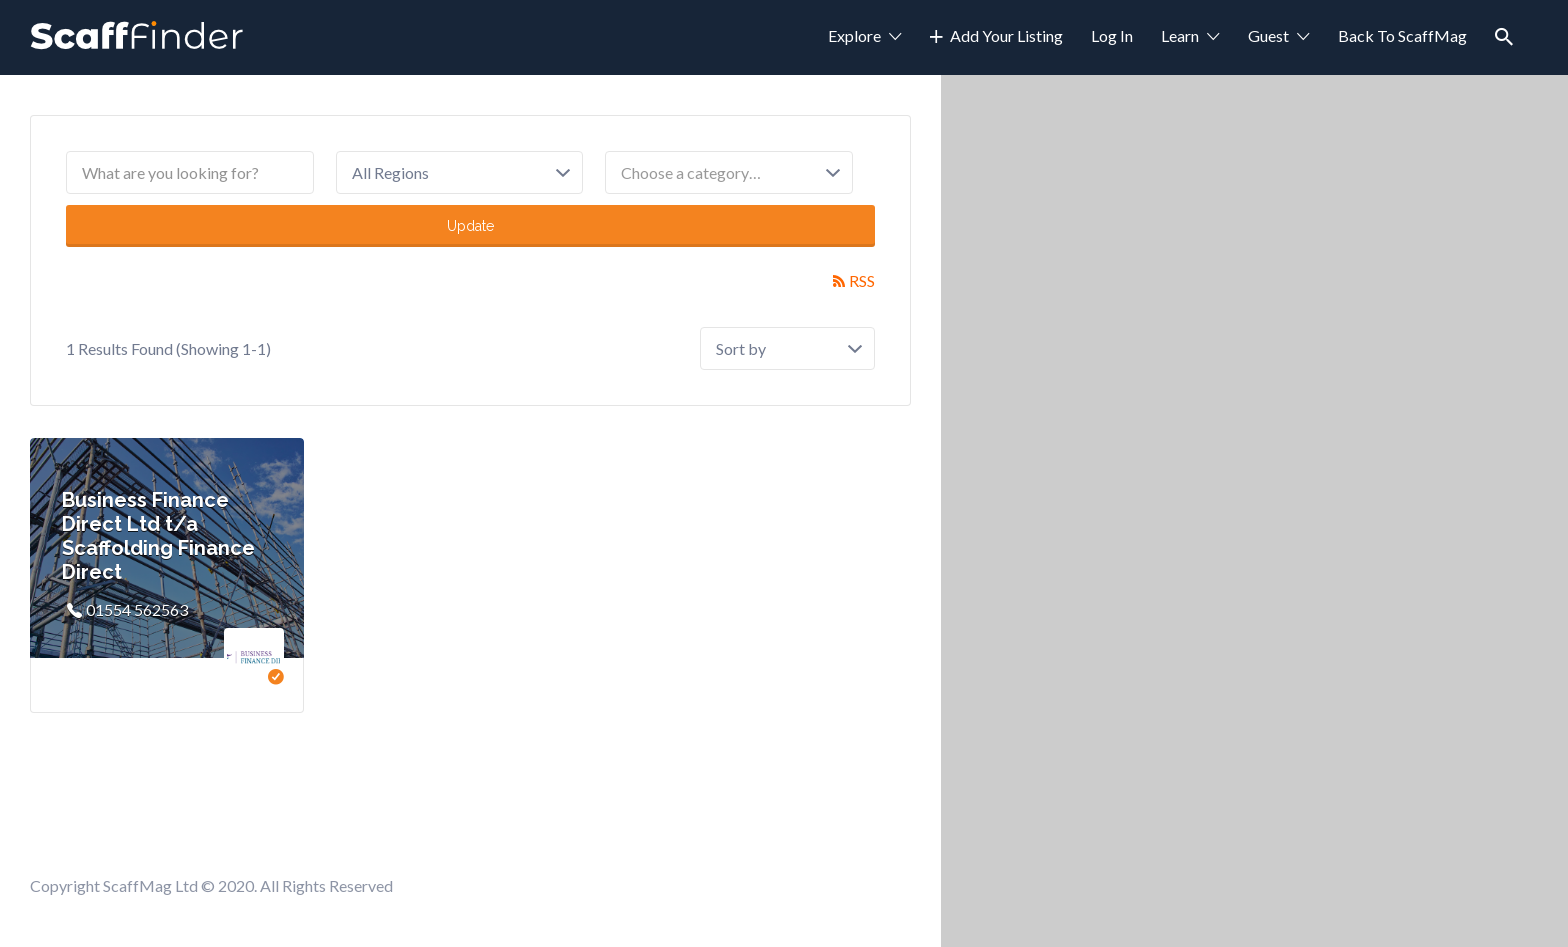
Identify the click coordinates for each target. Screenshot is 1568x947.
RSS (862, 280)
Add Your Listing (1006, 35)
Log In (1112, 35)
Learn (1180, 35)
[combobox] (729, 172)
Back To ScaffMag (1402, 35)
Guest (1268, 35)
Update (470, 226)
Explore (854, 35)
